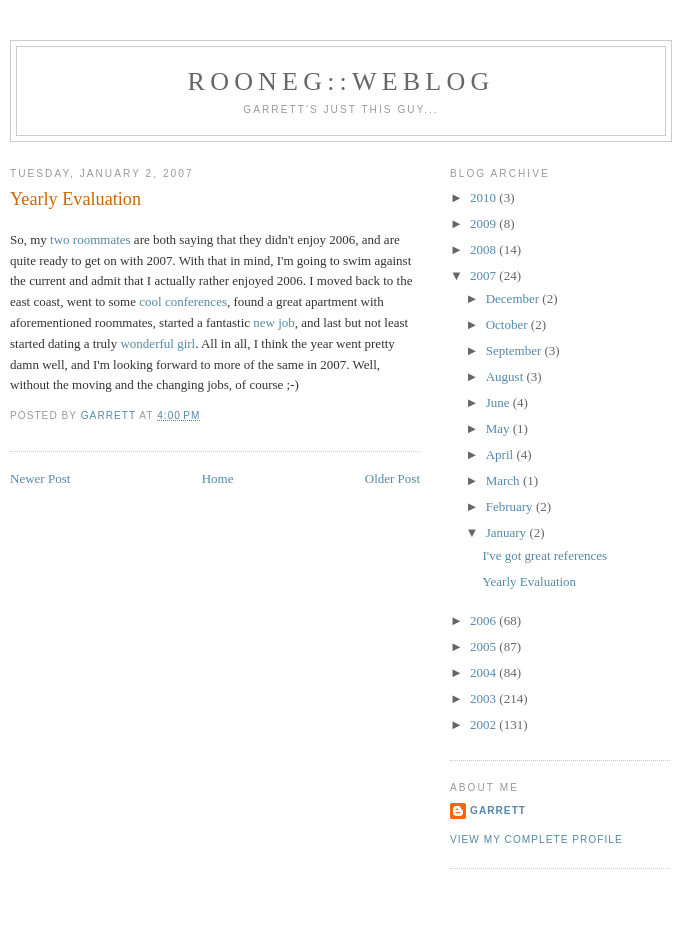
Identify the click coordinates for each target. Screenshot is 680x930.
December (514, 298)
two (60, 239)
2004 (484, 672)
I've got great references (544, 555)
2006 (484, 620)
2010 (484, 197)
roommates (102, 239)
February (511, 506)
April (501, 454)
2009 (484, 223)
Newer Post (40, 478)
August (506, 376)
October (508, 324)
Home (218, 478)
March (504, 480)
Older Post (392, 478)
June (499, 402)
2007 (484, 275)
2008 (484, 249)
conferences (196, 301)
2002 (484, 724)
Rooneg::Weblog (341, 81)
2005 (484, 646)
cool (150, 301)
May (499, 428)
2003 (484, 698)
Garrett (498, 810)
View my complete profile (536, 839)
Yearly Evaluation (529, 581)
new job (274, 322)
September (515, 350)
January (508, 532)
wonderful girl (157, 343)
